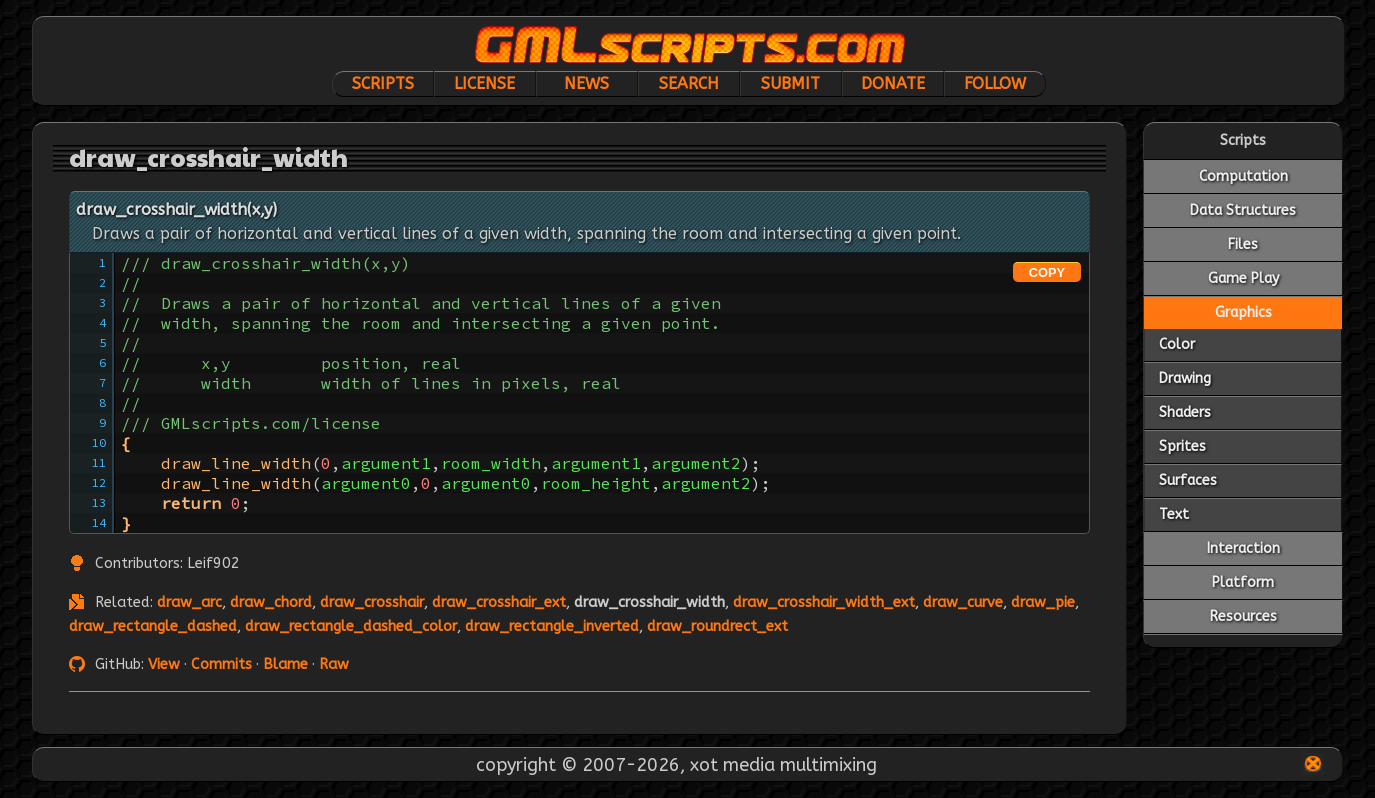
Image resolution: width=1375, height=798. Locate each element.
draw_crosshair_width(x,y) (176, 209)
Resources (1243, 616)
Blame (285, 664)
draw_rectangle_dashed (153, 626)
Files (1243, 244)
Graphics (1243, 312)
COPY (1047, 272)
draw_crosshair (372, 602)
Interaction (1243, 548)
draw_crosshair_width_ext (824, 602)
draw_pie (1043, 602)
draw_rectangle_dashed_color (351, 626)
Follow (995, 83)
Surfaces (1188, 480)
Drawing (1185, 378)
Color (1177, 344)
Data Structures (1243, 210)
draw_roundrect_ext (717, 626)
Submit (790, 83)
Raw (334, 664)
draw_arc (189, 602)
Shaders (1185, 412)
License (484, 83)
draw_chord (271, 602)
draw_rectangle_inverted (552, 626)
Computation (1243, 176)
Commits (221, 664)
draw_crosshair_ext (499, 602)
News (586, 83)
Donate (893, 83)
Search (689, 83)
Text (1174, 514)
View (164, 664)
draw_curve (963, 602)
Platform (1243, 582)
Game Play (1243, 278)
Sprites (1182, 446)
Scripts (383, 83)
